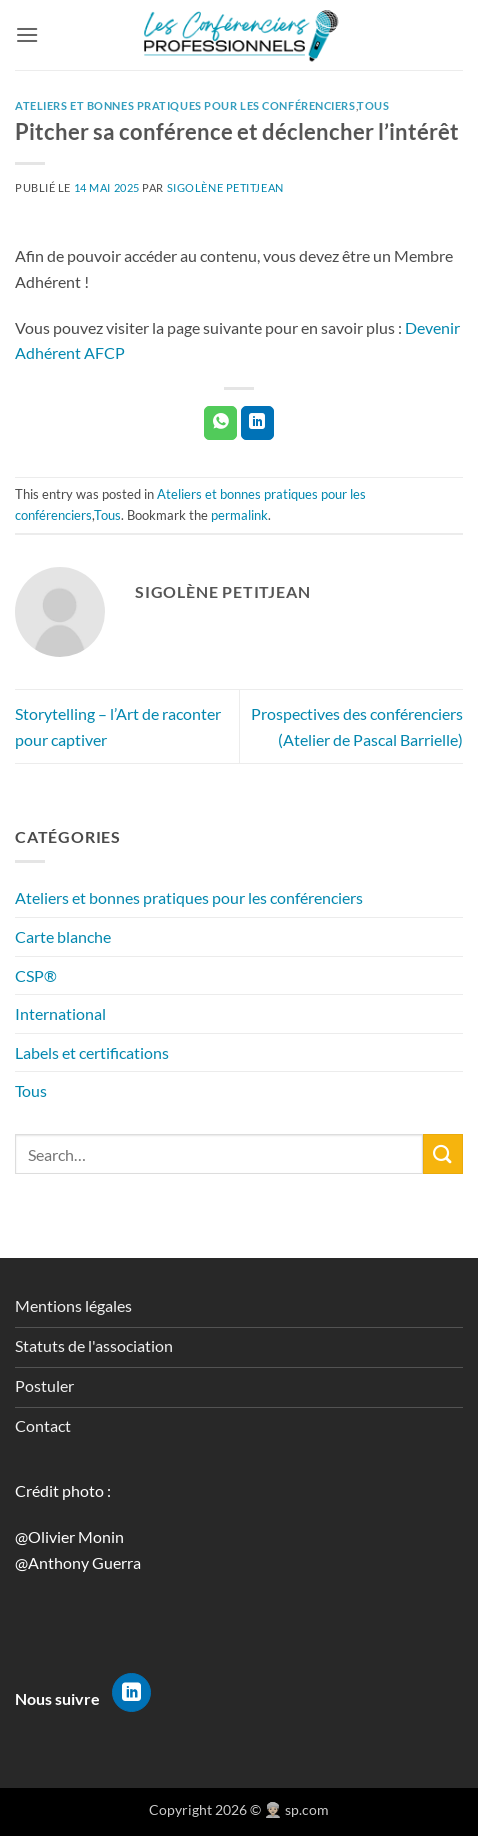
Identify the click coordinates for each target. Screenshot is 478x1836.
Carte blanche (63, 936)
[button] (27, 34)
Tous (31, 1090)
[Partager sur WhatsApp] (220, 423)
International (60, 1013)
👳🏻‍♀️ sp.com (296, 1809)
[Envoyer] (443, 1153)
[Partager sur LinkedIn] (257, 423)
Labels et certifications (92, 1052)
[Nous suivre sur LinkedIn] (131, 1693)
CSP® (36, 975)
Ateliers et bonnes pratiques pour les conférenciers (189, 897)
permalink (239, 515)
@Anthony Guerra (78, 1562)
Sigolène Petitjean (225, 187)
